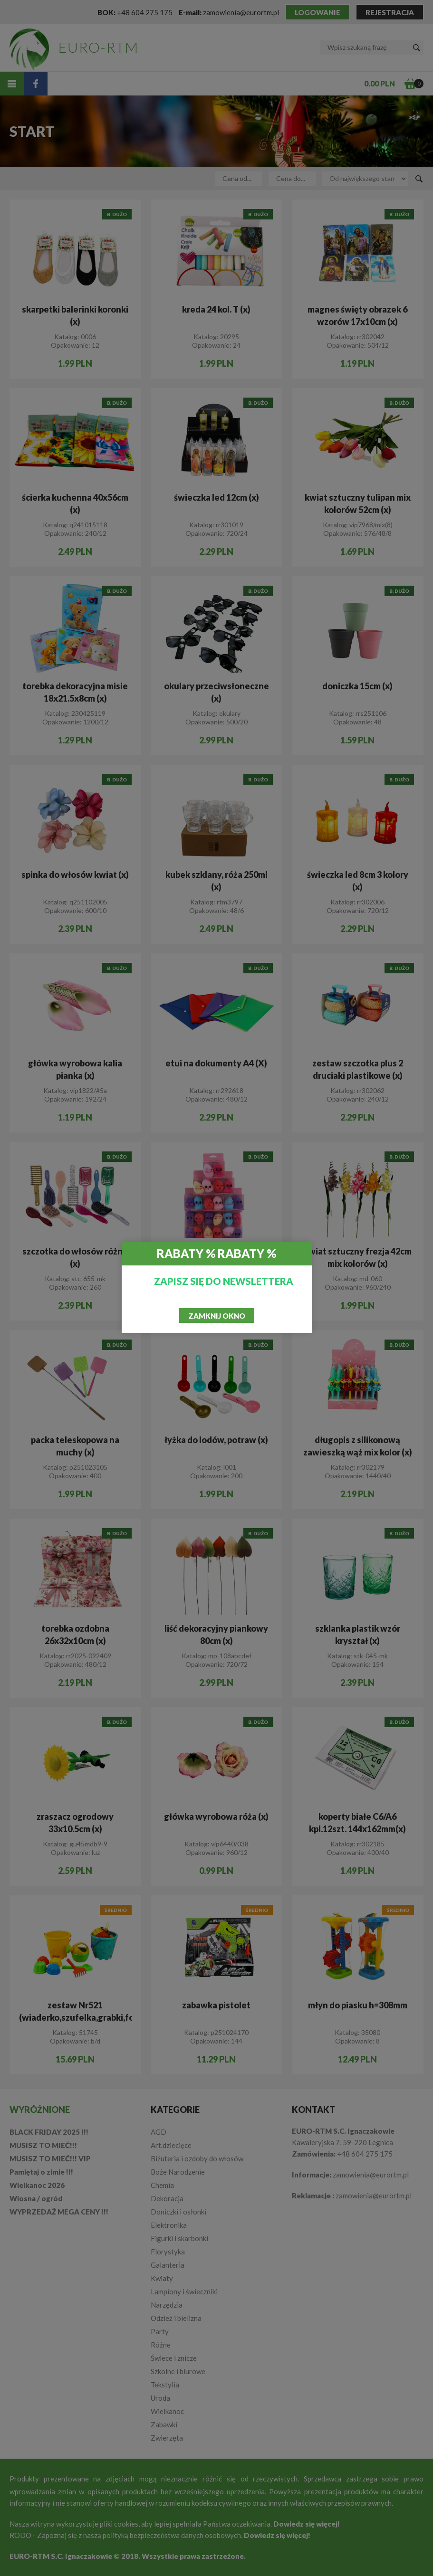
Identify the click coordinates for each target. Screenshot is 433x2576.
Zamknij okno (216, 1316)
